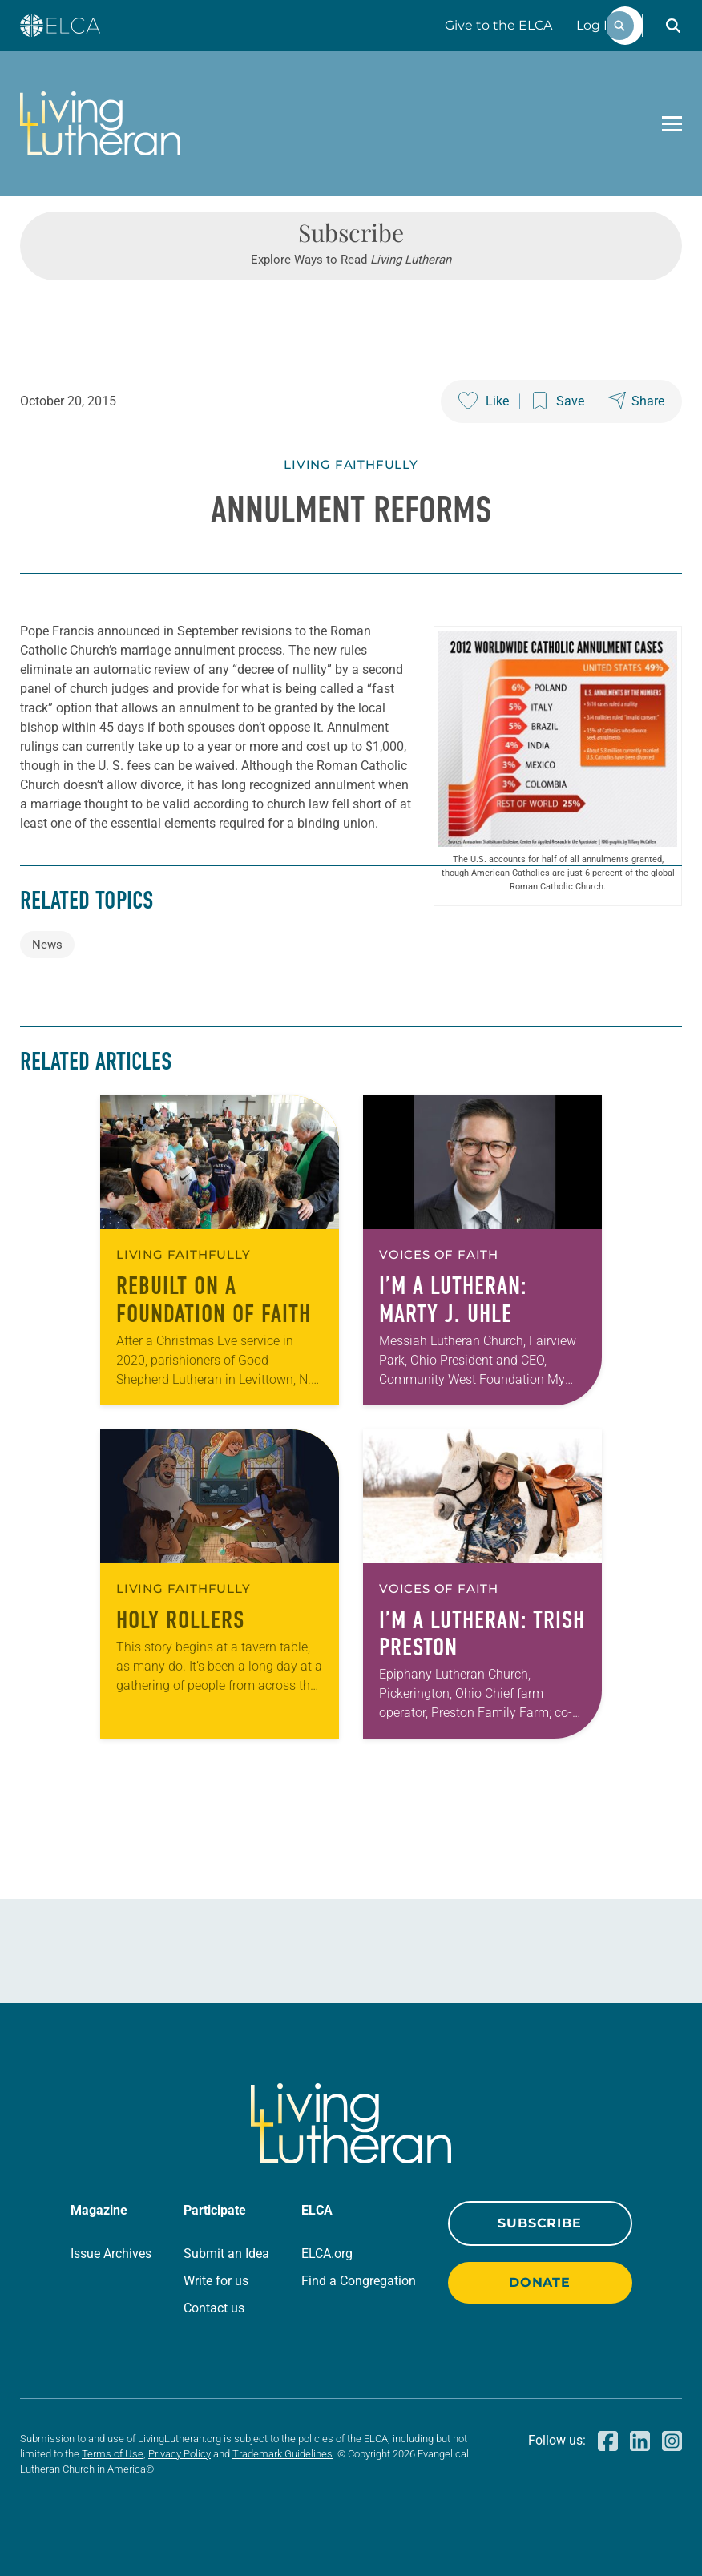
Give (498, 25)
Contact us (214, 2308)
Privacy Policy (179, 2454)
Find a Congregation (358, 2280)
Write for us (216, 2280)
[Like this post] (483, 401)
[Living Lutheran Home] (100, 123)
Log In (596, 25)
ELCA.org (327, 2253)
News (47, 944)
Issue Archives (111, 2253)
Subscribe (539, 2223)
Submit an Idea (226, 2253)
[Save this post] (558, 401)
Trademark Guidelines (282, 2454)
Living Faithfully (351, 464)
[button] (673, 25)
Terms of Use (112, 2454)
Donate (540, 2282)
